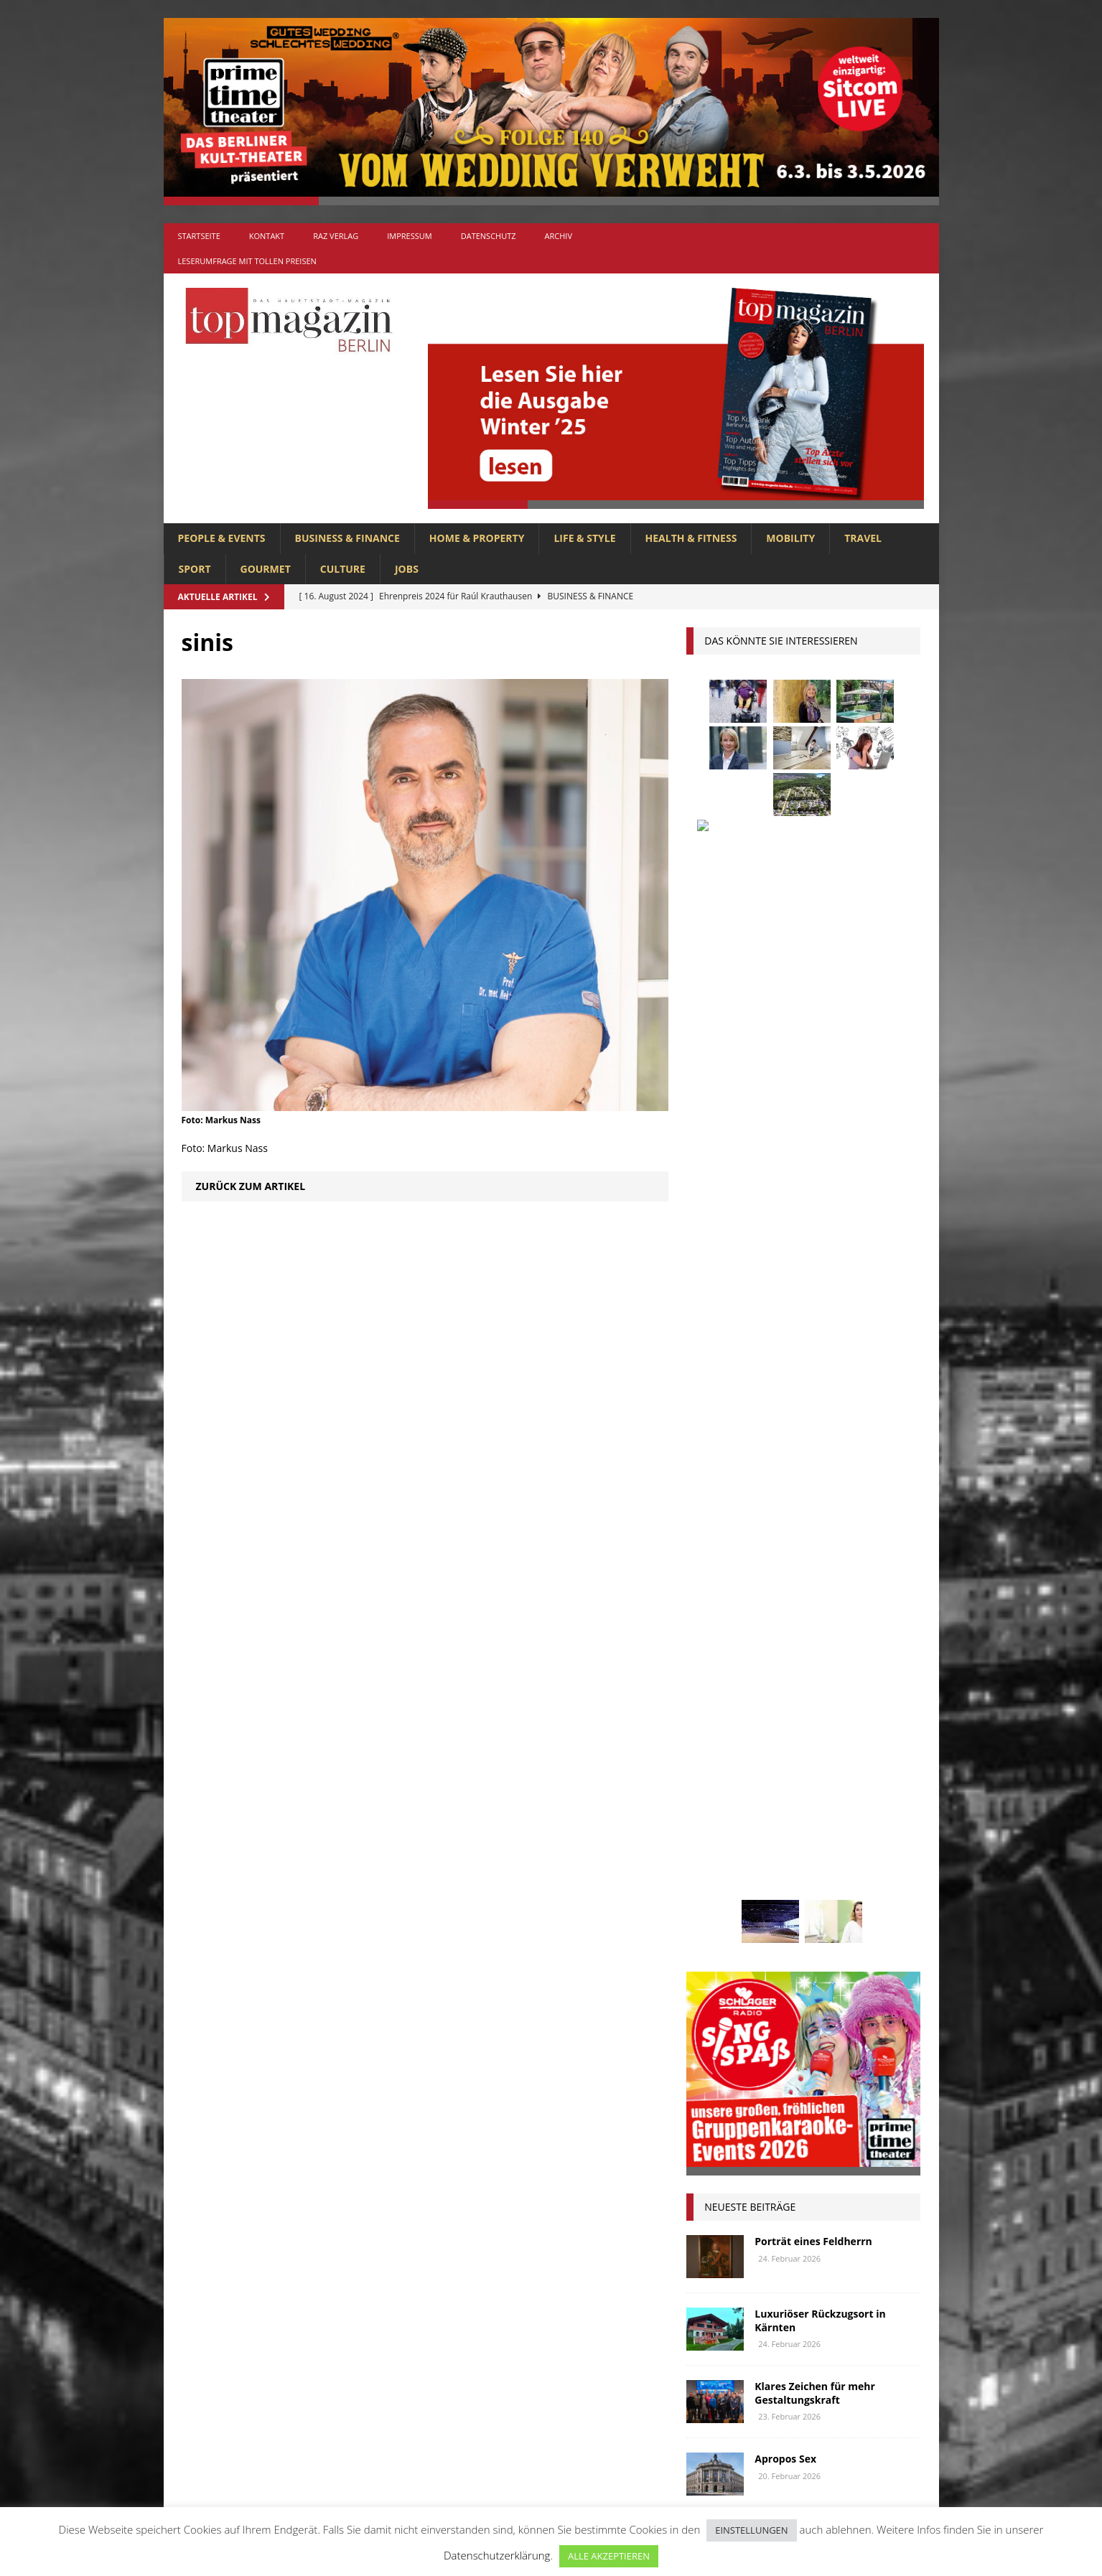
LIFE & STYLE (584, 538)
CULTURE (342, 569)
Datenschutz (488, 235)
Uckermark (853, 1867)
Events (878, 1627)
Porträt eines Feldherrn (813, 1161)
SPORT (195, 569)
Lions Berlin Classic (845, 1734)
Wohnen (714, 1920)
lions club (719, 1760)
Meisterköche (839, 1760)
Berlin (799, 1600)
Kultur (711, 1734)
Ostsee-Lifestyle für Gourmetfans (803, 1457)
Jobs (407, 569)
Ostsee (773, 1813)
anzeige (762, 1574)
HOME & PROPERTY (477, 538)
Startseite (199, 235)
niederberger (861, 1787)
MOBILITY (790, 538)
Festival (713, 1653)
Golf (780, 1680)
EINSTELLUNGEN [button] (751, 2530)
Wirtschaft (833, 1894)
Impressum (409, 235)
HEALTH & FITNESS (691, 538)
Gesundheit (721, 1680)
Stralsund (781, 1867)
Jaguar (850, 1706)
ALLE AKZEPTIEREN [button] (609, 2555)
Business (855, 1600)
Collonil (715, 1627)
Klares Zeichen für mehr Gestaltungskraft (815, 1312)
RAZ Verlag (335, 235)
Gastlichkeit (782, 1653)
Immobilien (720, 1706)
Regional (716, 1840)
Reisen (773, 1840)
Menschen (718, 1787)
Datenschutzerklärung (497, 2555)
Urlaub (711, 1894)
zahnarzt (777, 1920)
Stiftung (715, 1867)
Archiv (558, 235)
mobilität (786, 1787)
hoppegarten (843, 1680)
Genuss (849, 1653)
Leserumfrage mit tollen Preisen (247, 261)
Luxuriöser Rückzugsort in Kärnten (820, 1240)
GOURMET (266, 569)
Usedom (767, 1894)
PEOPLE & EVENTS (222, 538)
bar (702, 1600)
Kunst (762, 1734)
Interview (790, 1706)
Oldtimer (716, 1813)
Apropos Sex (785, 1378)
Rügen (823, 1840)
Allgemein (392, 2243)
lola (776, 1760)
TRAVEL (863, 538)
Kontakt (266, 235)
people (825, 1813)
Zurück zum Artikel (251, 1186)
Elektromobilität (799, 1627)
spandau (879, 1840)
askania (820, 1574)
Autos (873, 1574)
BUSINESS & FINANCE (347, 538)
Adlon (709, 1574)
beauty (748, 1600)
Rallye (876, 1813)
